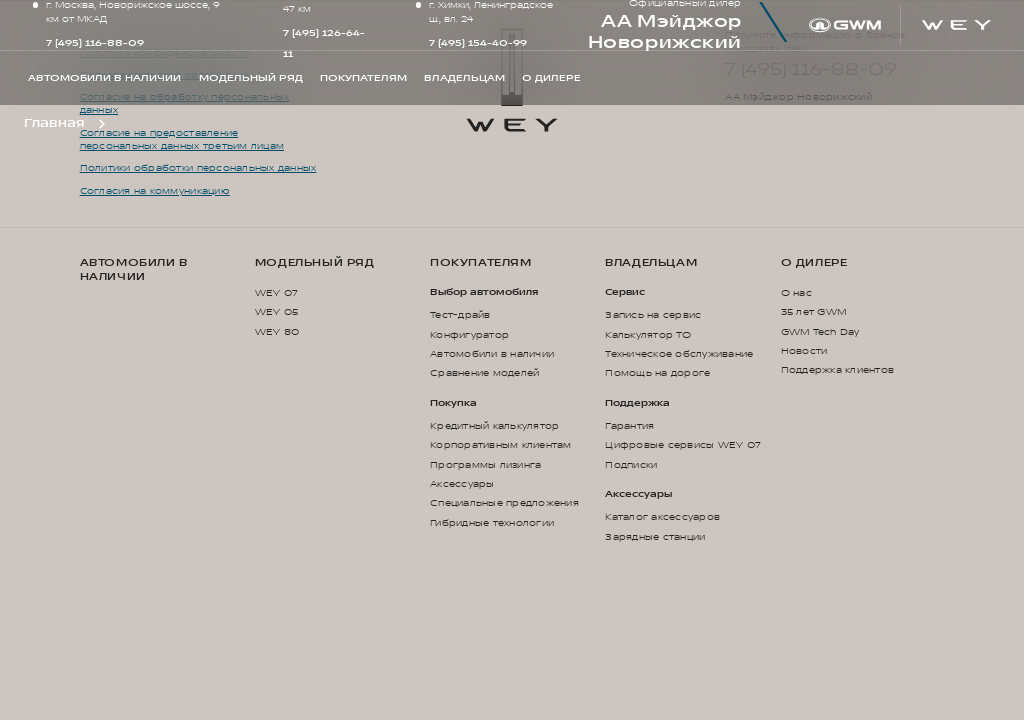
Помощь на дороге (657, 373)
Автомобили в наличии (134, 269)
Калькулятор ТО (648, 335)
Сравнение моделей (484, 373)
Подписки (631, 465)
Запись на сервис (653, 315)
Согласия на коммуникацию (155, 191)
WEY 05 (277, 312)
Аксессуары (462, 484)
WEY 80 (277, 332)
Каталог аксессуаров (662, 517)
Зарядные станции (655, 537)
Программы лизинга (485, 465)
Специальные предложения (504, 503)
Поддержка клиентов (838, 370)
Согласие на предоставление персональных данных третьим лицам (182, 140)
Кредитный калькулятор (494, 426)
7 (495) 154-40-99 (478, 43)
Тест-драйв (460, 315)
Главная (54, 123)
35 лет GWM (814, 312)
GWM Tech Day (820, 332)
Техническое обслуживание (679, 354)
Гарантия (629, 426)
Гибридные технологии (492, 523)
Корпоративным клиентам (501, 445)
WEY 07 (277, 293)
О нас (796, 293)
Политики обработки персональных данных (198, 168)
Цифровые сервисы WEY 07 (683, 445)
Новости (804, 351)
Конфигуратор (469, 335)
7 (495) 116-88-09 (95, 43)
